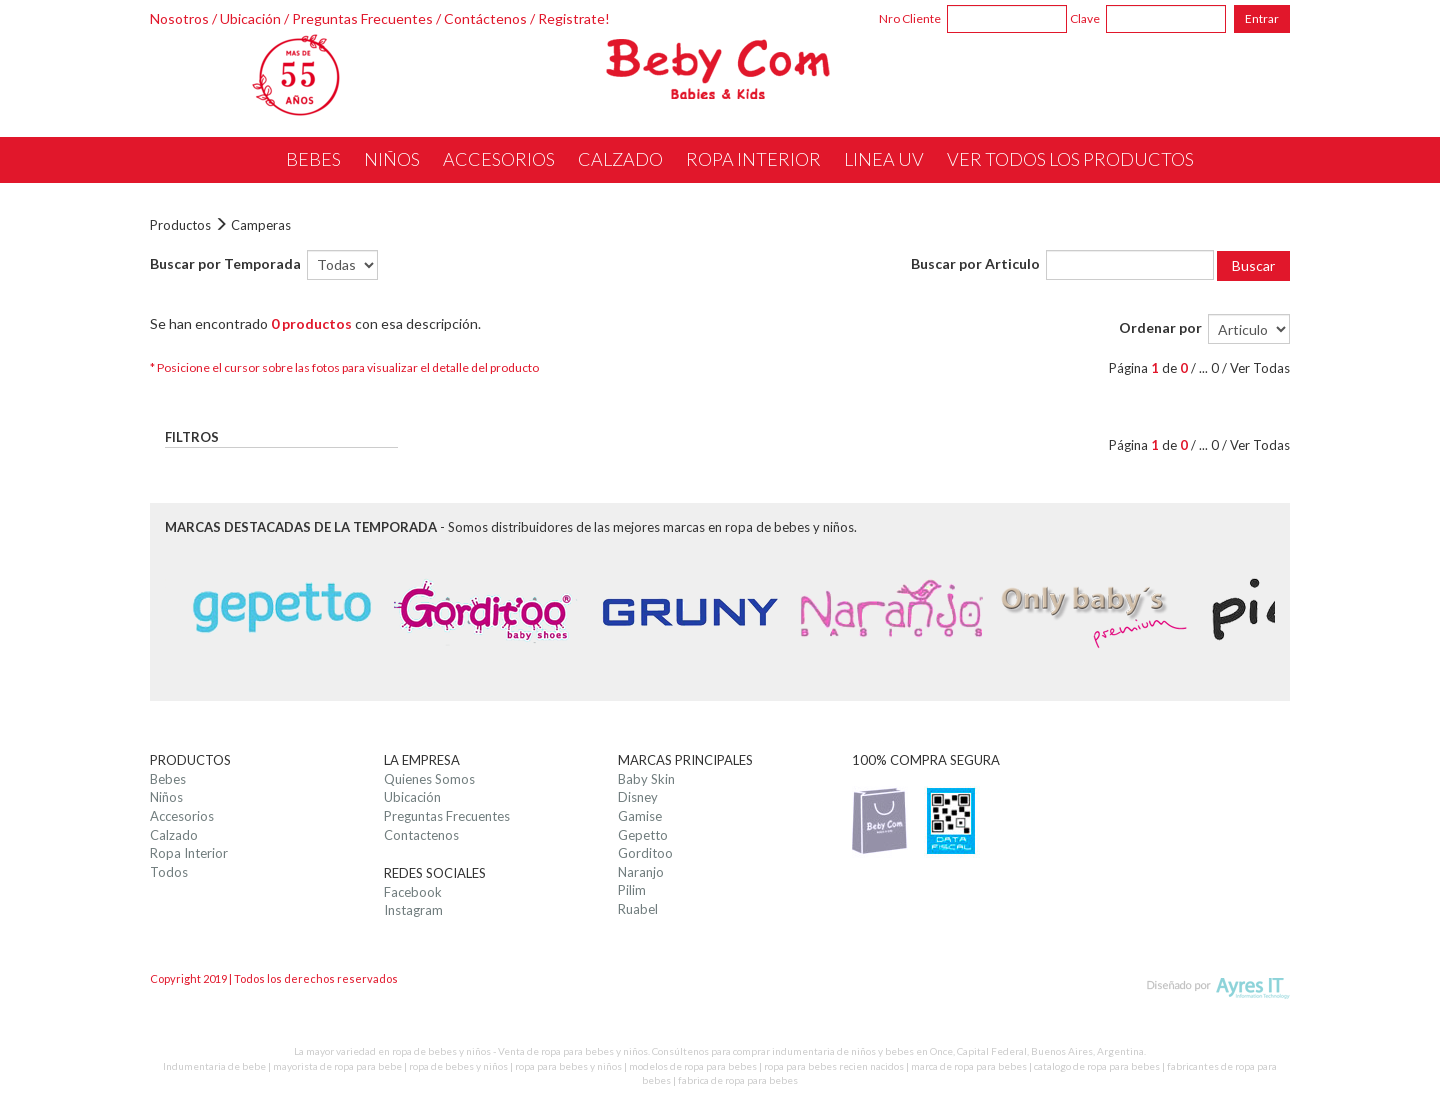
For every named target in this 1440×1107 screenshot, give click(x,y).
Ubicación (250, 18)
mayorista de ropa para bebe (337, 1066)
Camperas (261, 225)
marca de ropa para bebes (969, 1066)
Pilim (632, 890)
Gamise (640, 816)
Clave (1085, 18)
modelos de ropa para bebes (693, 1066)
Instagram (413, 910)
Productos (180, 225)
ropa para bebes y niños (568, 1066)
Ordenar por (1160, 327)
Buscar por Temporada (225, 263)
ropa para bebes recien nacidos (834, 1066)
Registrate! (574, 18)
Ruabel (638, 909)
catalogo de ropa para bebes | (1100, 1066)
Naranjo (641, 872)
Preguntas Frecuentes (362, 18)
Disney (638, 797)
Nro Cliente (910, 18)
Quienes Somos (429, 779)
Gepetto (643, 835)
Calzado (174, 835)
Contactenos (421, 835)
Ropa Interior (189, 853)
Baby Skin (646, 779)
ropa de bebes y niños (458, 1066)
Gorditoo (645, 853)
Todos (169, 872)
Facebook (413, 892)
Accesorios (182, 816)
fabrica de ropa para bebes (738, 1080)
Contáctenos (485, 18)
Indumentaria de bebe (214, 1066)
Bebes (168, 779)
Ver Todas (1260, 368)
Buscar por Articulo (975, 263)
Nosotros (179, 18)
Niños (166, 797)
